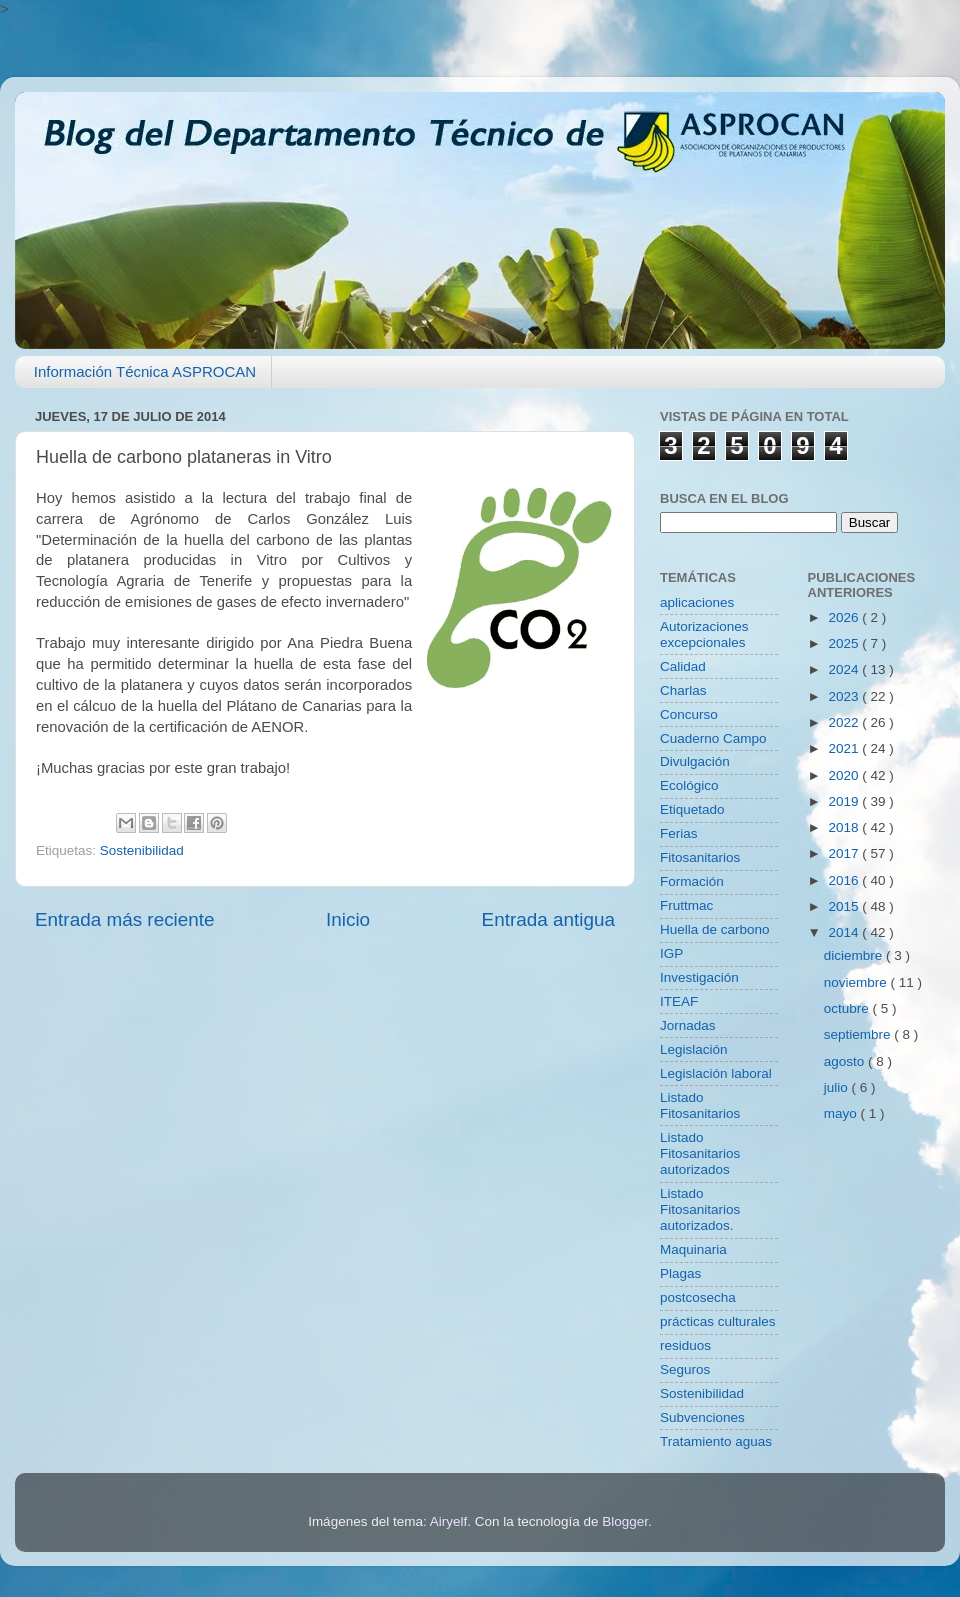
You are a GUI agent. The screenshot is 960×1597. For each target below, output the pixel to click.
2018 (845, 827)
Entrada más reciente (125, 919)
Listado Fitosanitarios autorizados (700, 1153)
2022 (845, 722)
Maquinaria (693, 1249)
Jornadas (688, 1025)
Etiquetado (692, 809)
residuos (685, 1345)
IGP (671, 953)
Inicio (348, 919)
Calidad (683, 666)
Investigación (699, 977)
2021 (845, 748)
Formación (692, 881)
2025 (845, 643)
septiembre (859, 1034)
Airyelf (449, 1521)
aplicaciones (697, 602)
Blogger (625, 1521)
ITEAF (679, 1001)
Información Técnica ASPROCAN (145, 371)
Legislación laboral (716, 1073)
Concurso (689, 714)
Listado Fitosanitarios (700, 1105)
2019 (845, 801)
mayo (842, 1113)
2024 (845, 669)
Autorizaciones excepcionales (704, 634)
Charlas (683, 690)
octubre (848, 1008)
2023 (845, 696)
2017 (845, 853)
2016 (845, 880)
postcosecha (698, 1297)
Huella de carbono (715, 929)
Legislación (694, 1049)
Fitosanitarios (700, 857)
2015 (845, 906)
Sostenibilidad (142, 850)
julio (838, 1087)
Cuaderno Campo (713, 738)
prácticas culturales (718, 1321)
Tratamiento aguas (716, 1441)
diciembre (855, 955)
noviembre (857, 982)
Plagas (680, 1273)
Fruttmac (686, 905)
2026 (845, 617)
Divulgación (695, 761)
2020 (845, 775)
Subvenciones (702, 1417)
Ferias (679, 833)
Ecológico (689, 785)
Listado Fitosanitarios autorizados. (700, 1209)
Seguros (685, 1369)
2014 (845, 932)
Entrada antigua (548, 919)
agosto (846, 1061)
